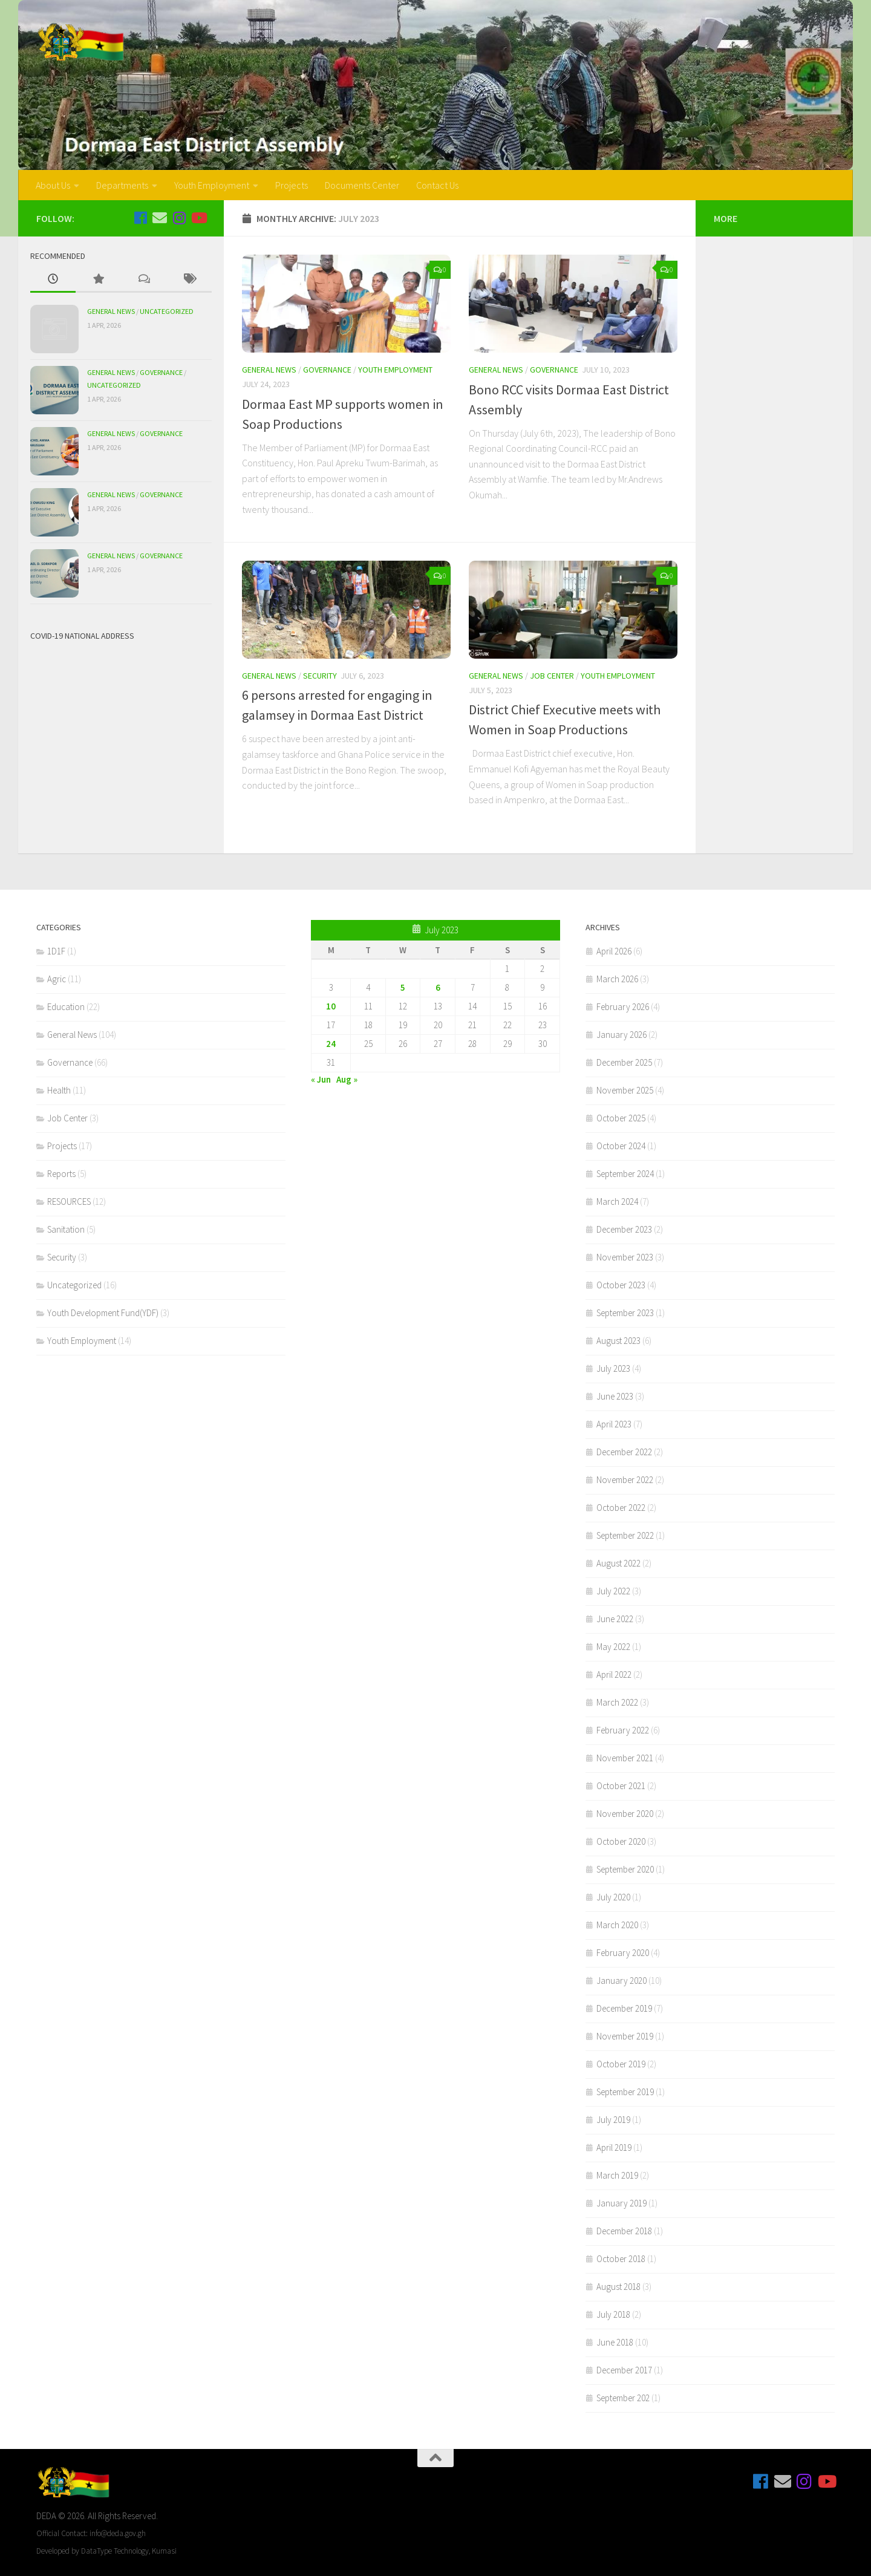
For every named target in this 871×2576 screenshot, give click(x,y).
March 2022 (617, 1702)
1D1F (56, 951)
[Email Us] (159, 217)
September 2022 (625, 1535)
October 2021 (620, 1786)
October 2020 (620, 1841)
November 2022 (624, 1479)
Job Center (552, 675)
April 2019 (613, 2147)
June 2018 (614, 2342)
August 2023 (618, 1340)
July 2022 (613, 1591)
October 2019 (620, 2064)
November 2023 (624, 1257)
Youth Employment (211, 185)
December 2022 (624, 1452)
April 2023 (613, 1424)
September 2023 (625, 1313)
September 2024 (625, 1173)
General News (269, 369)
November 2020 (624, 1813)
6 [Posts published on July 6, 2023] (438, 987)
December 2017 (624, 2370)
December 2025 (624, 1062)
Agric (56, 979)
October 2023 (620, 1285)
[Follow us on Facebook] (140, 217)
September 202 (623, 2398)
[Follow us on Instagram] (179, 217)
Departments (122, 185)
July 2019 (613, 2119)
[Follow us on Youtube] (198, 217)
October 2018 (620, 2259)
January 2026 (621, 1034)
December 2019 (624, 2008)
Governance (327, 369)
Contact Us (437, 185)
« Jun (321, 1079)
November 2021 (624, 1758)
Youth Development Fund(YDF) (102, 1313)
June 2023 (614, 1396)
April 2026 (613, 951)
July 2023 (613, 1368)
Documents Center (362, 185)
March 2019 (617, 2175)
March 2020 (617, 1925)
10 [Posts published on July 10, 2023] (331, 1006)
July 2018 (613, 2314)
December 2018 (624, 2231)
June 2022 (614, 1619)
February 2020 (622, 1952)
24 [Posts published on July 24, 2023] (331, 1043)
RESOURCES (69, 1201)
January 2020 (621, 1980)
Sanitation (66, 1229)
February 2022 (622, 1730)
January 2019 (621, 2203)
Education (66, 1006)
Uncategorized (167, 311)
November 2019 (624, 2036)
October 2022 (620, 1507)
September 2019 (625, 2092)
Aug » (346, 1079)
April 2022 (613, 1674)
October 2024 (620, 1146)
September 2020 (625, 1869)
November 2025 (624, 1090)
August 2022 (618, 1563)
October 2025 (620, 1118)
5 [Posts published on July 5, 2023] (402, 987)
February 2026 (622, 1006)
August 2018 (618, 2286)
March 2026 (617, 979)
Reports (61, 1173)
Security (320, 675)
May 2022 (613, 1646)
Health (59, 1090)
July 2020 (613, 1897)
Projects (291, 185)
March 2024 (617, 1201)
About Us (53, 185)
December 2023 (624, 1229)
